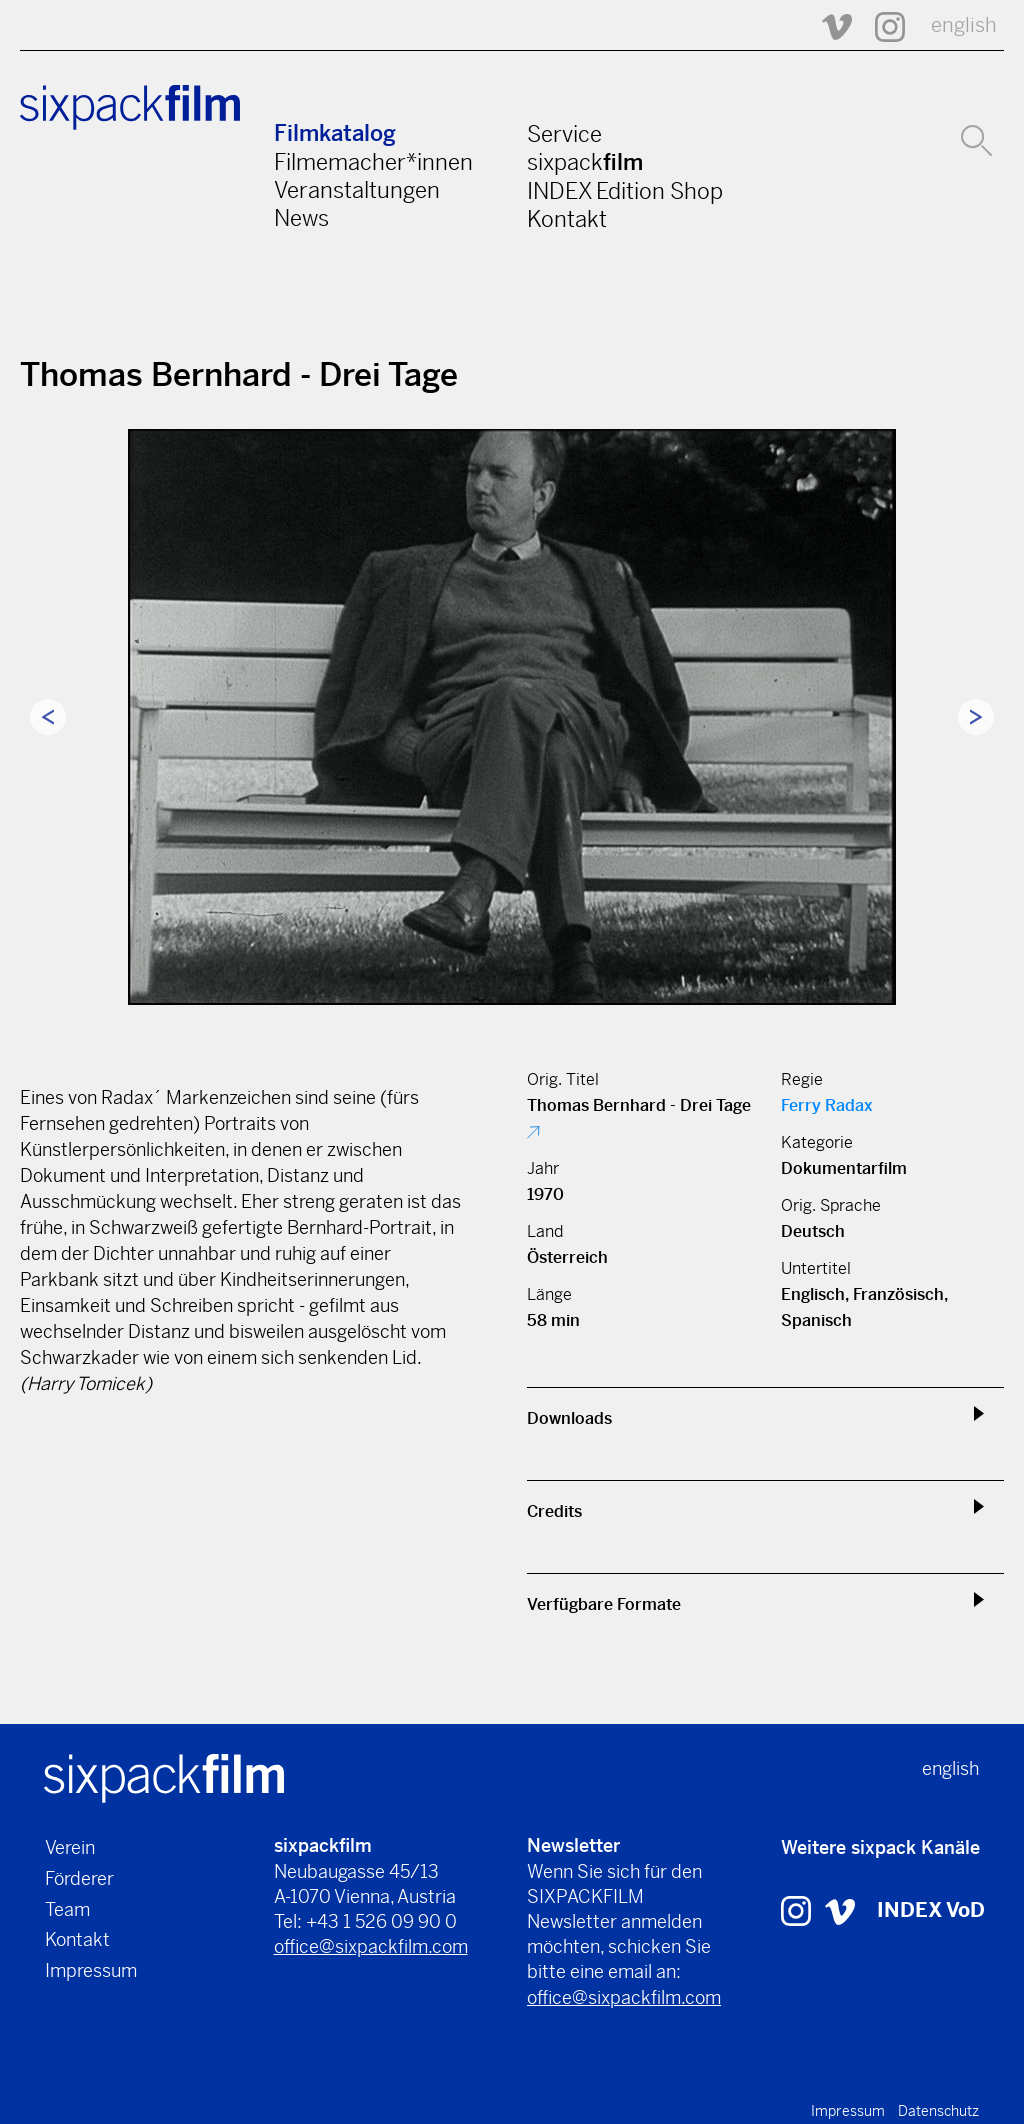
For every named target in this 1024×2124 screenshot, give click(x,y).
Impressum (91, 1970)
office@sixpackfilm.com (371, 1946)
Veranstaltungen (357, 190)
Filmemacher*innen (373, 162)
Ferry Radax (827, 1105)
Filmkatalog (335, 133)
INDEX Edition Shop (625, 191)
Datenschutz (938, 2111)
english (964, 25)
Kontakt (567, 219)
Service (564, 134)
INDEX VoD (931, 1910)
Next (976, 717)
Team (67, 1909)
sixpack (585, 162)
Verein (70, 1847)
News (301, 218)
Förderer (79, 1878)
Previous (48, 717)
